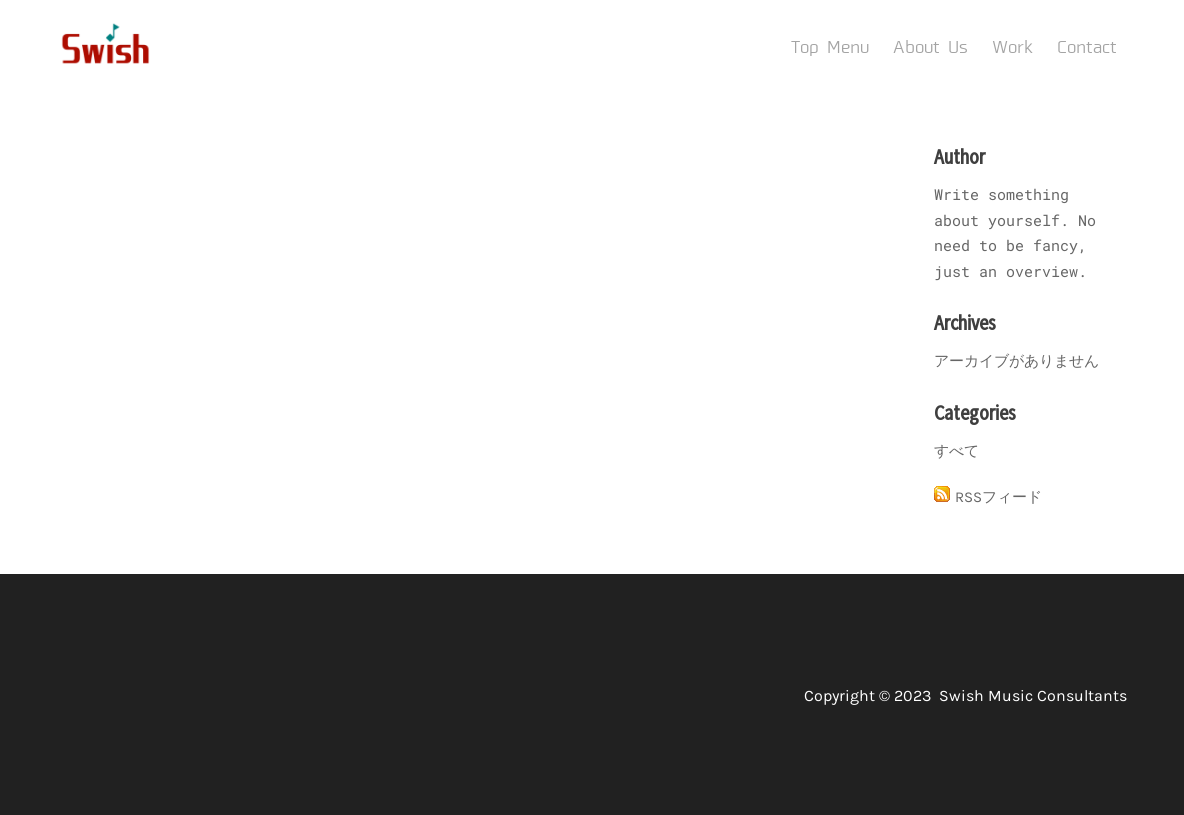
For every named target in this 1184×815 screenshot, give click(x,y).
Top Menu (830, 47)
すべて (956, 451)
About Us (930, 47)
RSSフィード (998, 497)
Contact (1087, 47)
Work (1012, 47)
